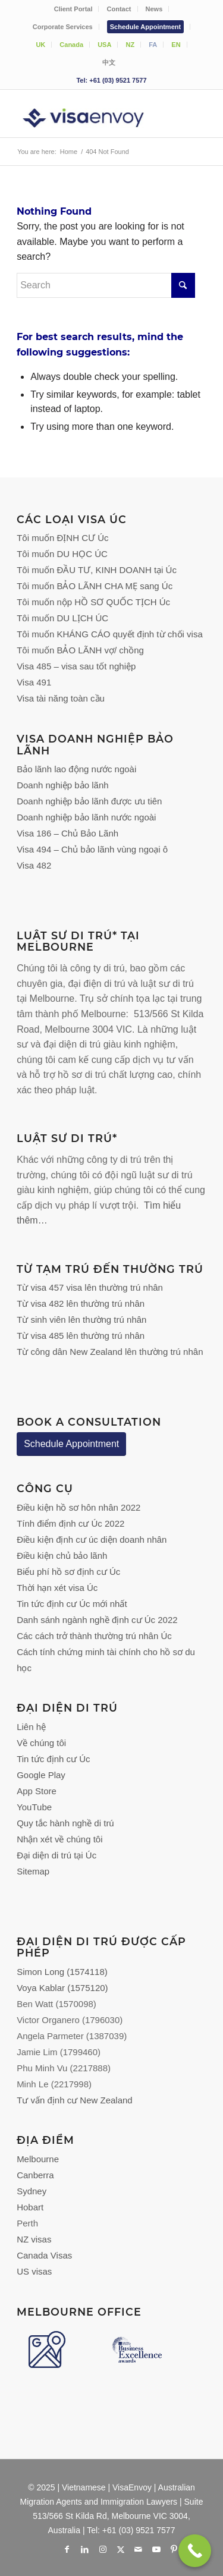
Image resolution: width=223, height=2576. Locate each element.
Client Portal (73, 8)
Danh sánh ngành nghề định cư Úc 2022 (97, 1620)
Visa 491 (34, 682)
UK (40, 44)
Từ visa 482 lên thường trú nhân (81, 1303)
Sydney (31, 2191)
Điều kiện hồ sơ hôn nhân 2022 (78, 1507)
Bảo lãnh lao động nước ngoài (76, 769)
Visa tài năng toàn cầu (61, 698)
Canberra (35, 2175)
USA (104, 44)
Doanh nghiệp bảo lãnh (62, 785)
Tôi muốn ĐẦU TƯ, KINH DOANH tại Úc (97, 570)
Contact (119, 8)
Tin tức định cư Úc (53, 1759)
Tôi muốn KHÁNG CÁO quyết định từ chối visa (110, 634)
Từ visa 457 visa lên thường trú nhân (90, 1287)
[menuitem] (73, 9)
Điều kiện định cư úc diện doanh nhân (92, 1539)
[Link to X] (121, 2549)
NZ (129, 44)
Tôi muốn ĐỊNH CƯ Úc (62, 538)
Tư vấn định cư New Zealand (75, 2100)
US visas (34, 2271)
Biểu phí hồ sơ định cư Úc (68, 1572)
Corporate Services (63, 26)
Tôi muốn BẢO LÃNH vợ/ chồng (80, 650)
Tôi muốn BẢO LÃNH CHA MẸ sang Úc (94, 586)
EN (175, 44)
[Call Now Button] (194, 2550)
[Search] (106, 285)
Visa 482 (34, 865)
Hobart (30, 2207)
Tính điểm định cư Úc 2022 (70, 1523)
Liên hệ (31, 1727)
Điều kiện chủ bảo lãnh (62, 1555)
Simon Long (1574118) (62, 1972)
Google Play (41, 1775)
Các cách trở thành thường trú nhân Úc (94, 1636)
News (154, 8)
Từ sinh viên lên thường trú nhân (81, 1319)
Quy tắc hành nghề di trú (65, 1823)
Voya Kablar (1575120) (62, 1988)
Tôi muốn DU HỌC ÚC (62, 554)
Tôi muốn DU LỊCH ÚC (62, 618)
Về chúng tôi (41, 1743)
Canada (71, 44)
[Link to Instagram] (103, 2549)
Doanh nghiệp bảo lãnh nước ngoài (86, 817)
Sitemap (33, 1871)
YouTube (34, 1807)
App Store (36, 1791)
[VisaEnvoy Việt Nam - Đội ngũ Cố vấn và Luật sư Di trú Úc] (92, 113)
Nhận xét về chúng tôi (59, 1839)
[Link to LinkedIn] (85, 2549)
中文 (108, 62)
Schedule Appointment (145, 26)
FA (153, 44)
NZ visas (34, 2239)
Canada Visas (44, 2255)
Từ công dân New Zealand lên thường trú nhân (110, 1352)
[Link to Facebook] (67, 2549)
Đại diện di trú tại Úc (56, 1855)
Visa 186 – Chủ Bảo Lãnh (67, 833)
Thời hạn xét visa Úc (57, 1588)
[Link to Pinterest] (174, 2549)
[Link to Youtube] (156, 2549)
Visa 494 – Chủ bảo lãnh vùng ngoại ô (92, 849)
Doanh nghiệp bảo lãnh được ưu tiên (89, 801)
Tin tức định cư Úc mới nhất (73, 1604)
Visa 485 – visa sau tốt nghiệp (76, 666)
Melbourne (38, 2159)
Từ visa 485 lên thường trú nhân (81, 1336)
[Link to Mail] (138, 2549)
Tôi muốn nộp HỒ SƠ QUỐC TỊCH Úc (93, 602)
